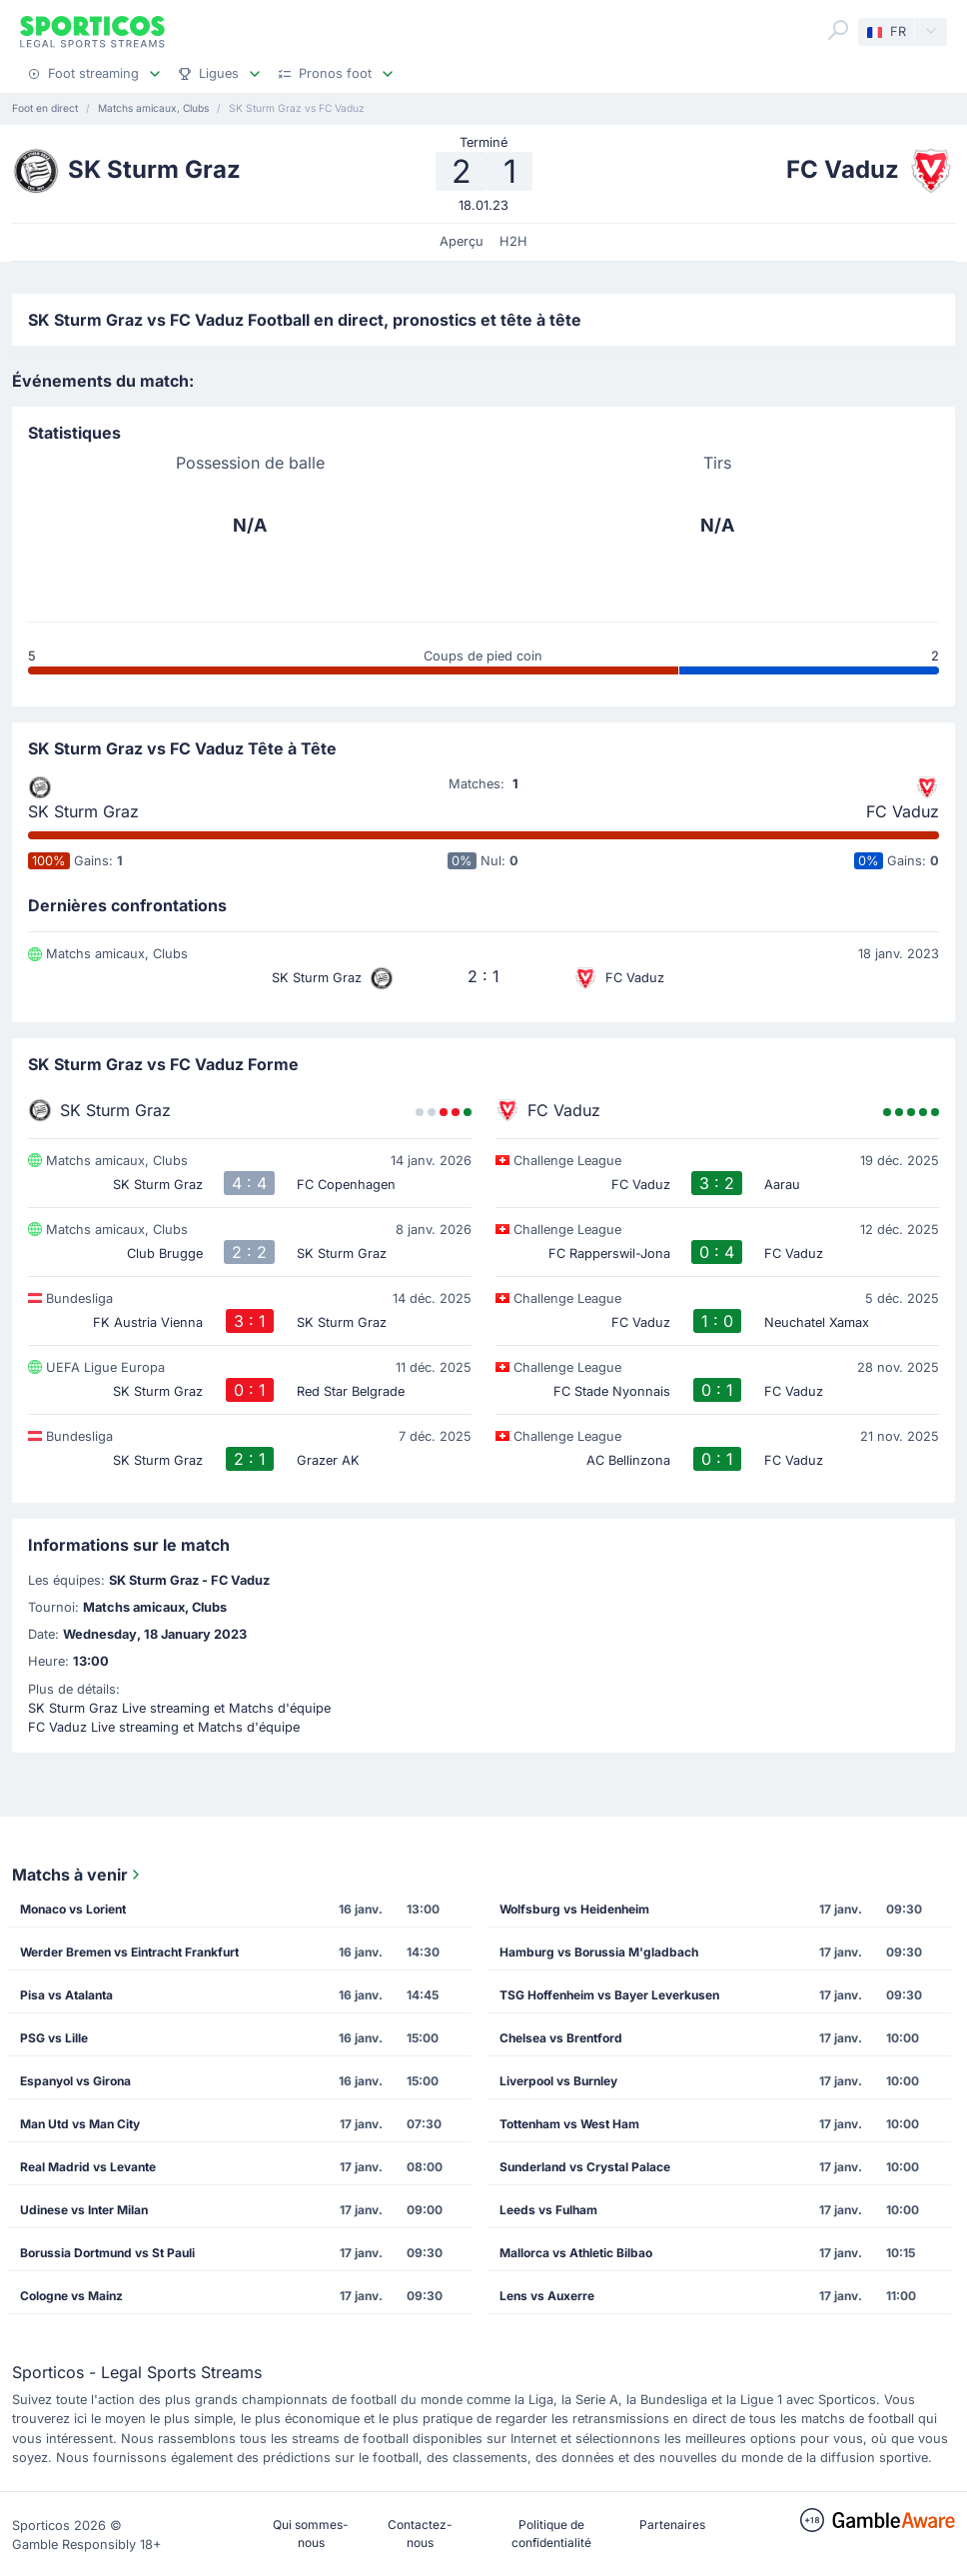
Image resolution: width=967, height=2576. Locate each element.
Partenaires (672, 2524)
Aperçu (462, 241)
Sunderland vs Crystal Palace (584, 2166)
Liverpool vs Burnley (558, 2080)
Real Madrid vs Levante (88, 2166)
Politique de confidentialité (551, 2533)
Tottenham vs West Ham (569, 2123)
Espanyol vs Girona (75, 2080)
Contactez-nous (420, 2533)
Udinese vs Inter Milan (84, 2209)
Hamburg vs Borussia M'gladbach (598, 1951)
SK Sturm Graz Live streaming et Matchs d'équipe (179, 1708)
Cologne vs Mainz (71, 2295)
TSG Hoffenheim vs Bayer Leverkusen (609, 1994)
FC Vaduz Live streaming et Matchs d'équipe (164, 1727)
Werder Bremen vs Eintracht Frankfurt (129, 1951)
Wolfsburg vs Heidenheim (574, 1909)
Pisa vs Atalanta (66, 1994)
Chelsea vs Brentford (560, 2037)
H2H (513, 241)
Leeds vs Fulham (548, 2209)
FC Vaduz (902, 811)
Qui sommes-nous (311, 2533)
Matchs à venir (78, 1875)
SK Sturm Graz (83, 811)
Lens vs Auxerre (546, 2295)
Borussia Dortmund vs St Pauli (107, 2252)
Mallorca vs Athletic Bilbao (575, 2252)
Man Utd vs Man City (80, 2123)
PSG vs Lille (54, 2037)
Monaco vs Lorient (73, 1909)
